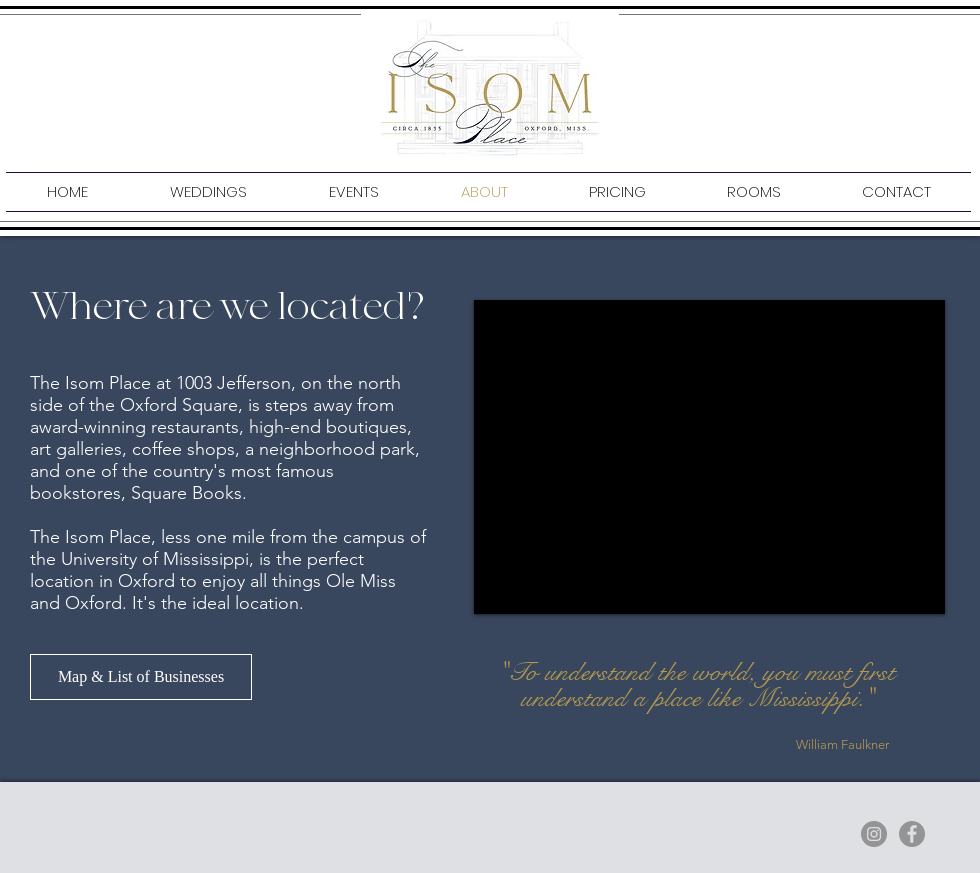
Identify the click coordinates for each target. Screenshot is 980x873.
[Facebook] (912, 834)
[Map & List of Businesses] (141, 677)
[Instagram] (874, 834)
